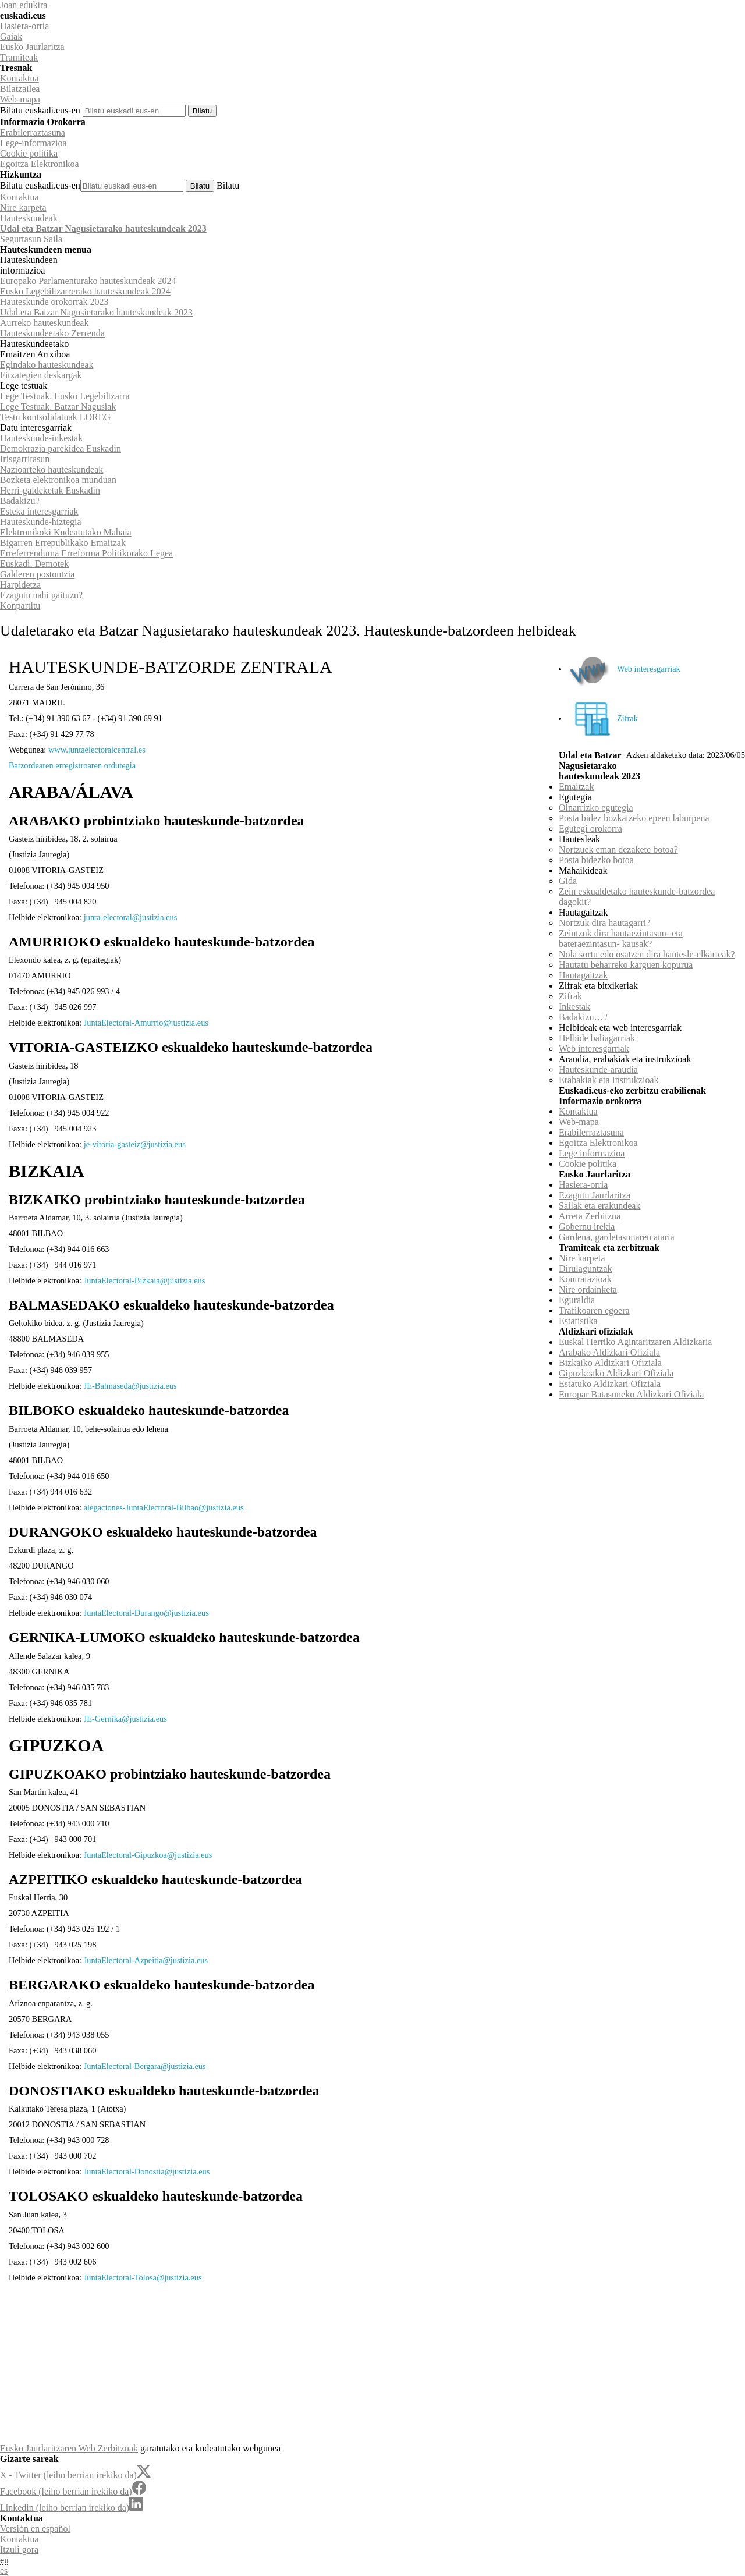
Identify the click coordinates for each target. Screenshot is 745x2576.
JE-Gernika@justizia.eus (125, 1718)
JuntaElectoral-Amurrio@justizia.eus (146, 1022)
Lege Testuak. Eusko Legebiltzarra (65, 396)
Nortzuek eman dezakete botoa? (618, 849)
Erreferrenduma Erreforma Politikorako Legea (86, 553)
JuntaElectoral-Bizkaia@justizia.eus (144, 1280)
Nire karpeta (23, 207)
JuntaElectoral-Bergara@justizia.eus (145, 2066)
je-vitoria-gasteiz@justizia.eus (135, 1144)
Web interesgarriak (623, 668)
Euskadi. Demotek (34, 564)
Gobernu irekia (587, 1227)
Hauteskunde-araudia (598, 1069)
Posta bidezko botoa (596, 860)
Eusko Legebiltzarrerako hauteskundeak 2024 (85, 291)
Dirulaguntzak (585, 1268)
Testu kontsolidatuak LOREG (55, 417)
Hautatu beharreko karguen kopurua (626, 965)
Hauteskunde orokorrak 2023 (54, 302)
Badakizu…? (583, 1017)
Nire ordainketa (588, 1289)
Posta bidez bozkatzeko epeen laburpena (634, 818)
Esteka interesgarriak (39, 511)
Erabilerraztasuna (32, 132)
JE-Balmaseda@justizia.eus (130, 1385)
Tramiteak (19, 57)
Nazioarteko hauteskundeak (51, 469)
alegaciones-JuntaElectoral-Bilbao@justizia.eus (164, 1507)
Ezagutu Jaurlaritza (594, 1195)
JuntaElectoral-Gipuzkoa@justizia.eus (148, 1855)
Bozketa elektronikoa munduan (58, 480)
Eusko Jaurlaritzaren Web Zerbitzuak (69, 2448)
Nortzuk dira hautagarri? (604, 923)
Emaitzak (576, 787)
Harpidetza (20, 585)
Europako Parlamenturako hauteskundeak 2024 (88, 281)
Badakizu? (20, 501)
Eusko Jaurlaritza (32, 47)
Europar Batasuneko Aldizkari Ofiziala (631, 1394)
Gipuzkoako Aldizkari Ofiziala (616, 1373)
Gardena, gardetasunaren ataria (617, 1237)
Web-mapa (20, 99)
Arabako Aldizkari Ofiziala (609, 1352)
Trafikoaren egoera (594, 1310)
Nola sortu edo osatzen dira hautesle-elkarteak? (647, 954)
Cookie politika (29, 153)
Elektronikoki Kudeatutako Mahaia (66, 532)
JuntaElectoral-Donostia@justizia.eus (147, 2171)
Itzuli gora (19, 2549)
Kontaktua (19, 78)
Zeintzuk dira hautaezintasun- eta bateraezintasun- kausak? (621, 938)
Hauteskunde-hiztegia (40, 522)
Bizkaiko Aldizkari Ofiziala (610, 1363)
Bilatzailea (20, 89)
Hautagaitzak (583, 975)
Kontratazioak (585, 1279)
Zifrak (602, 718)
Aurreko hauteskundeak (44, 323)
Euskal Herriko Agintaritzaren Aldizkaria (635, 1342)
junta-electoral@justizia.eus (131, 917)
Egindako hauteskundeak (46, 365)
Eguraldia (577, 1300)
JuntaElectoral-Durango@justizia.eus (146, 1612)
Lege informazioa (592, 1153)
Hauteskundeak (29, 218)
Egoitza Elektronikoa (39, 164)
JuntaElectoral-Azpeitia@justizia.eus (146, 1960)
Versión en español (35, 2529)
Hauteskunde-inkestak (41, 438)
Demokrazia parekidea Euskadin (60, 448)
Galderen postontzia (37, 574)
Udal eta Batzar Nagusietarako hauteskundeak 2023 (103, 228)
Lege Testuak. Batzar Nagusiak (58, 406)
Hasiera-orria (24, 26)
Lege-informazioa (33, 143)
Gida (568, 881)
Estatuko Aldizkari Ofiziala (610, 1384)
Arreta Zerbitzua (589, 1216)
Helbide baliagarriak (597, 1038)
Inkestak (574, 1007)
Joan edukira (23, 5)
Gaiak (11, 36)
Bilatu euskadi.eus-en (40, 110)
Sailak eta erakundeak (599, 1206)
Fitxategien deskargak (41, 375)
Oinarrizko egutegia (596, 807)
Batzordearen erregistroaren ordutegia (72, 765)
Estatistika (578, 1321)
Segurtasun (31, 239)
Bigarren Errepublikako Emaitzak (63, 543)
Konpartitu (20, 606)
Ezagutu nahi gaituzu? (41, 595)
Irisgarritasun (24, 459)
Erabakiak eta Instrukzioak (608, 1080)
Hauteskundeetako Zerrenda (52, 333)
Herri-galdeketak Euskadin (50, 490)
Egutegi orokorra (590, 828)
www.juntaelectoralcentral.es (97, 749)
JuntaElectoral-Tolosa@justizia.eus (143, 2277)
